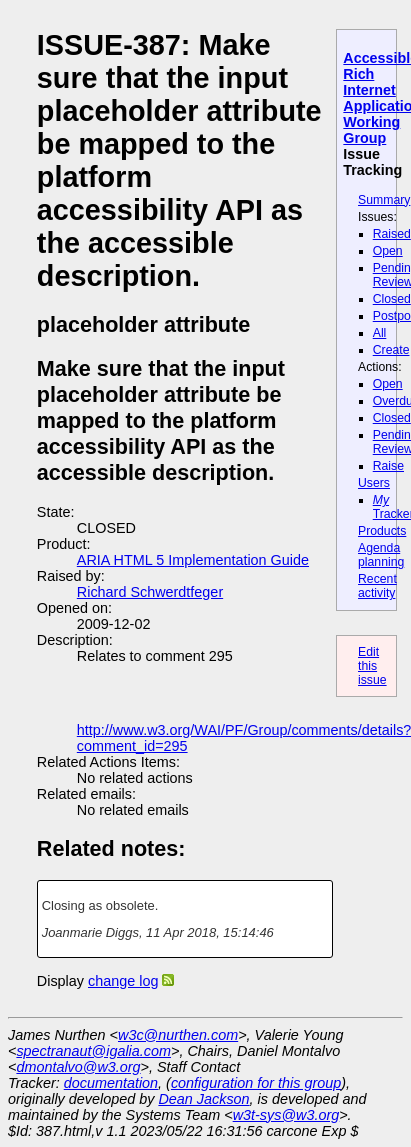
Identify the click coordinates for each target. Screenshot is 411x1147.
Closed (392, 299)
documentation (111, 1083)
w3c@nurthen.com (178, 1035)
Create (391, 350)
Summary (384, 200)
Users (374, 483)
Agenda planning (381, 555)
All (380, 333)
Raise (388, 466)
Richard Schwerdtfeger (150, 592)
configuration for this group (256, 1083)
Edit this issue (372, 666)
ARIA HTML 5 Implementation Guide (193, 560)
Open (388, 251)
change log (123, 981)
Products (382, 531)
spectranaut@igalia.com (93, 1051)
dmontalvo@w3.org (78, 1067)
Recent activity (377, 586)
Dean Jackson (203, 1099)
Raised (392, 234)
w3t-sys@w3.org (286, 1115)
